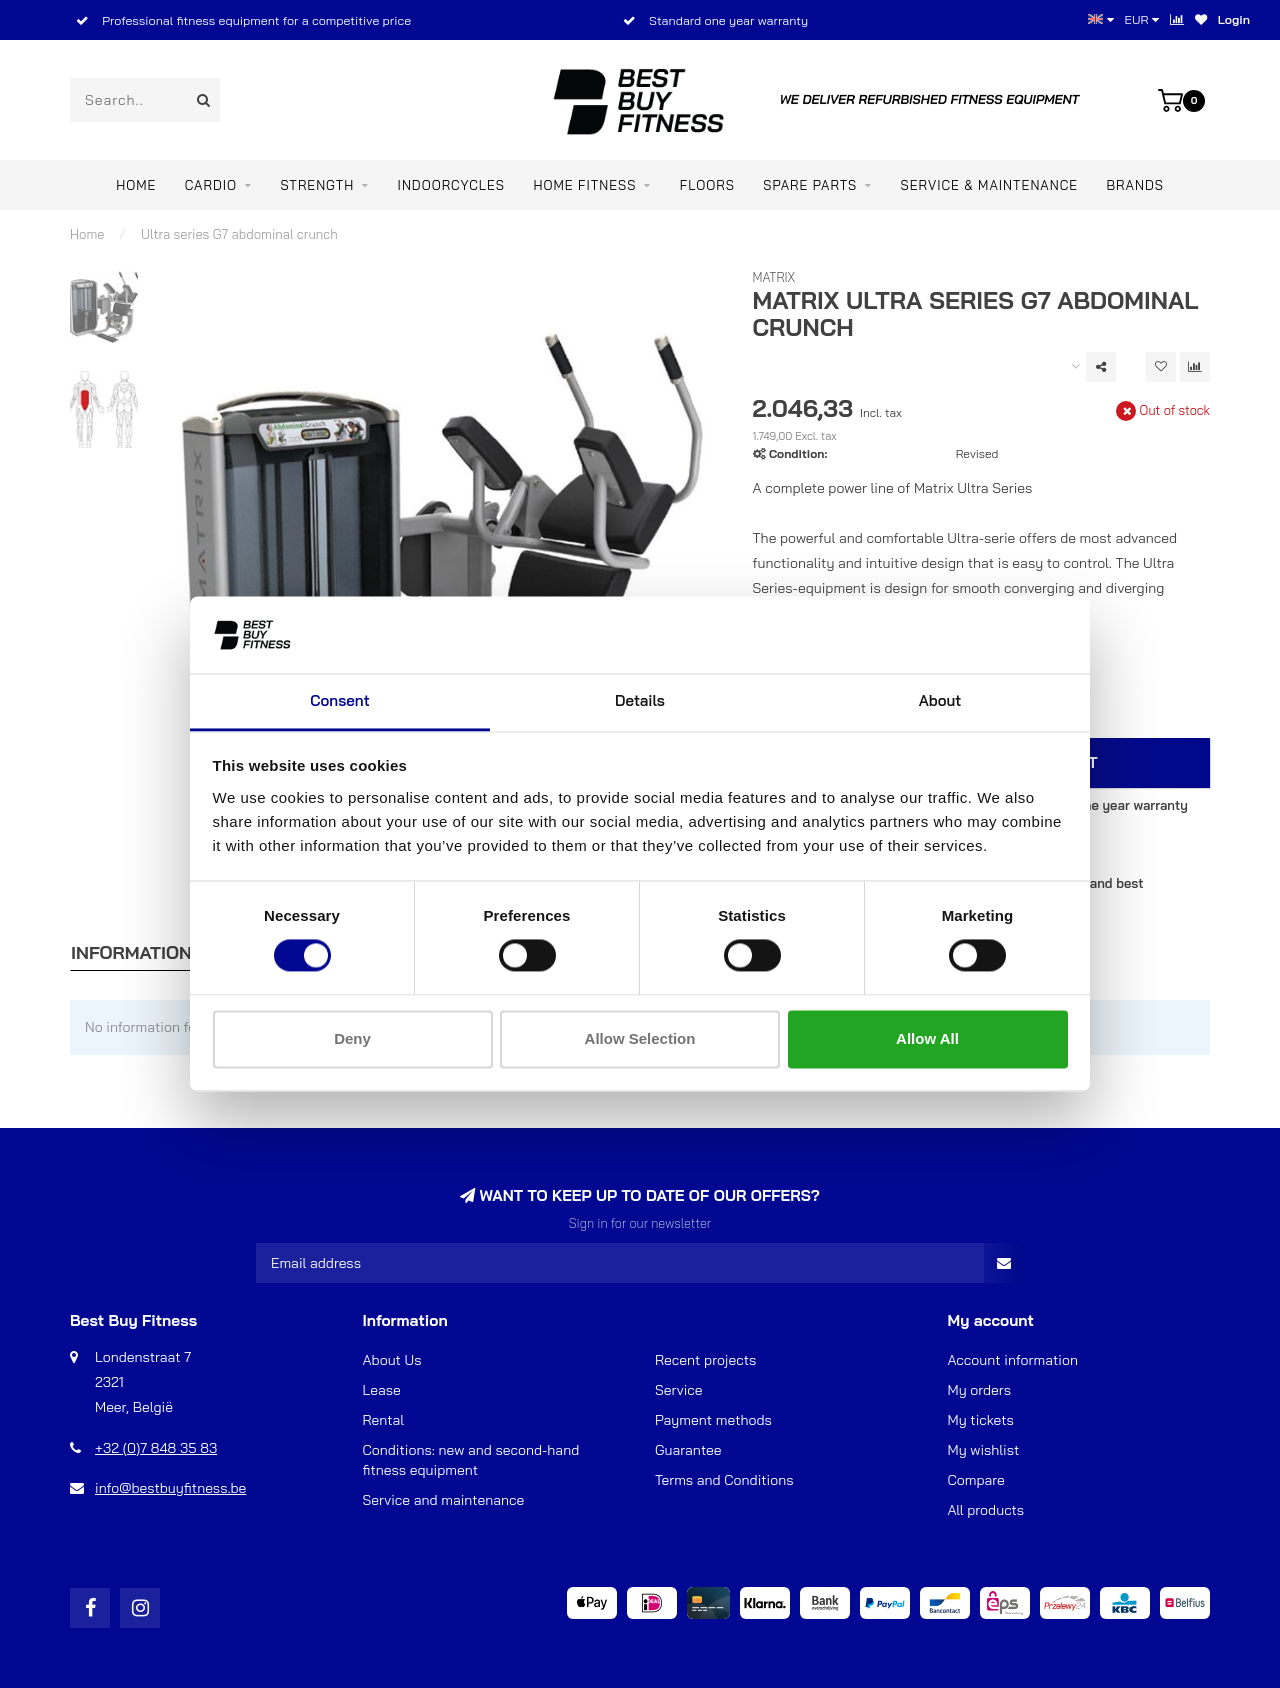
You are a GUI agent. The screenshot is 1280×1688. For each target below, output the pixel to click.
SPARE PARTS (810, 185)
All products (986, 1510)
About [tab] (940, 700)
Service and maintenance (444, 1500)
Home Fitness (584, 185)
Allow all (927, 1038)
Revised (977, 453)
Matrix (774, 277)
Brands (1135, 185)
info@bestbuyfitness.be (170, 1488)
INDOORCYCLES (451, 185)
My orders (980, 1390)
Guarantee (688, 1450)
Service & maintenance (990, 185)
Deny (352, 1038)
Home (136, 185)
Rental (384, 1420)
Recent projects (705, 1360)
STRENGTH (317, 185)
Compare (976, 1480)
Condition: (798, 453)
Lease (382, 1390)
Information (131, 952)
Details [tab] (640, 700)
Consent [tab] (339, 700)
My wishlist (984, 1450)
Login (1234, 19)
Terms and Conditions (724, 1480)
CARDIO (211, 185)
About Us (392, 1360)
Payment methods (713, 1420)
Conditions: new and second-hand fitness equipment (471, 1460)
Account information (1013, 1360)
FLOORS (707, 185)
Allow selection (640, 1038)
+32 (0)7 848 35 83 (156, 1448)
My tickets (981, 1420)
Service (679, 1390)
